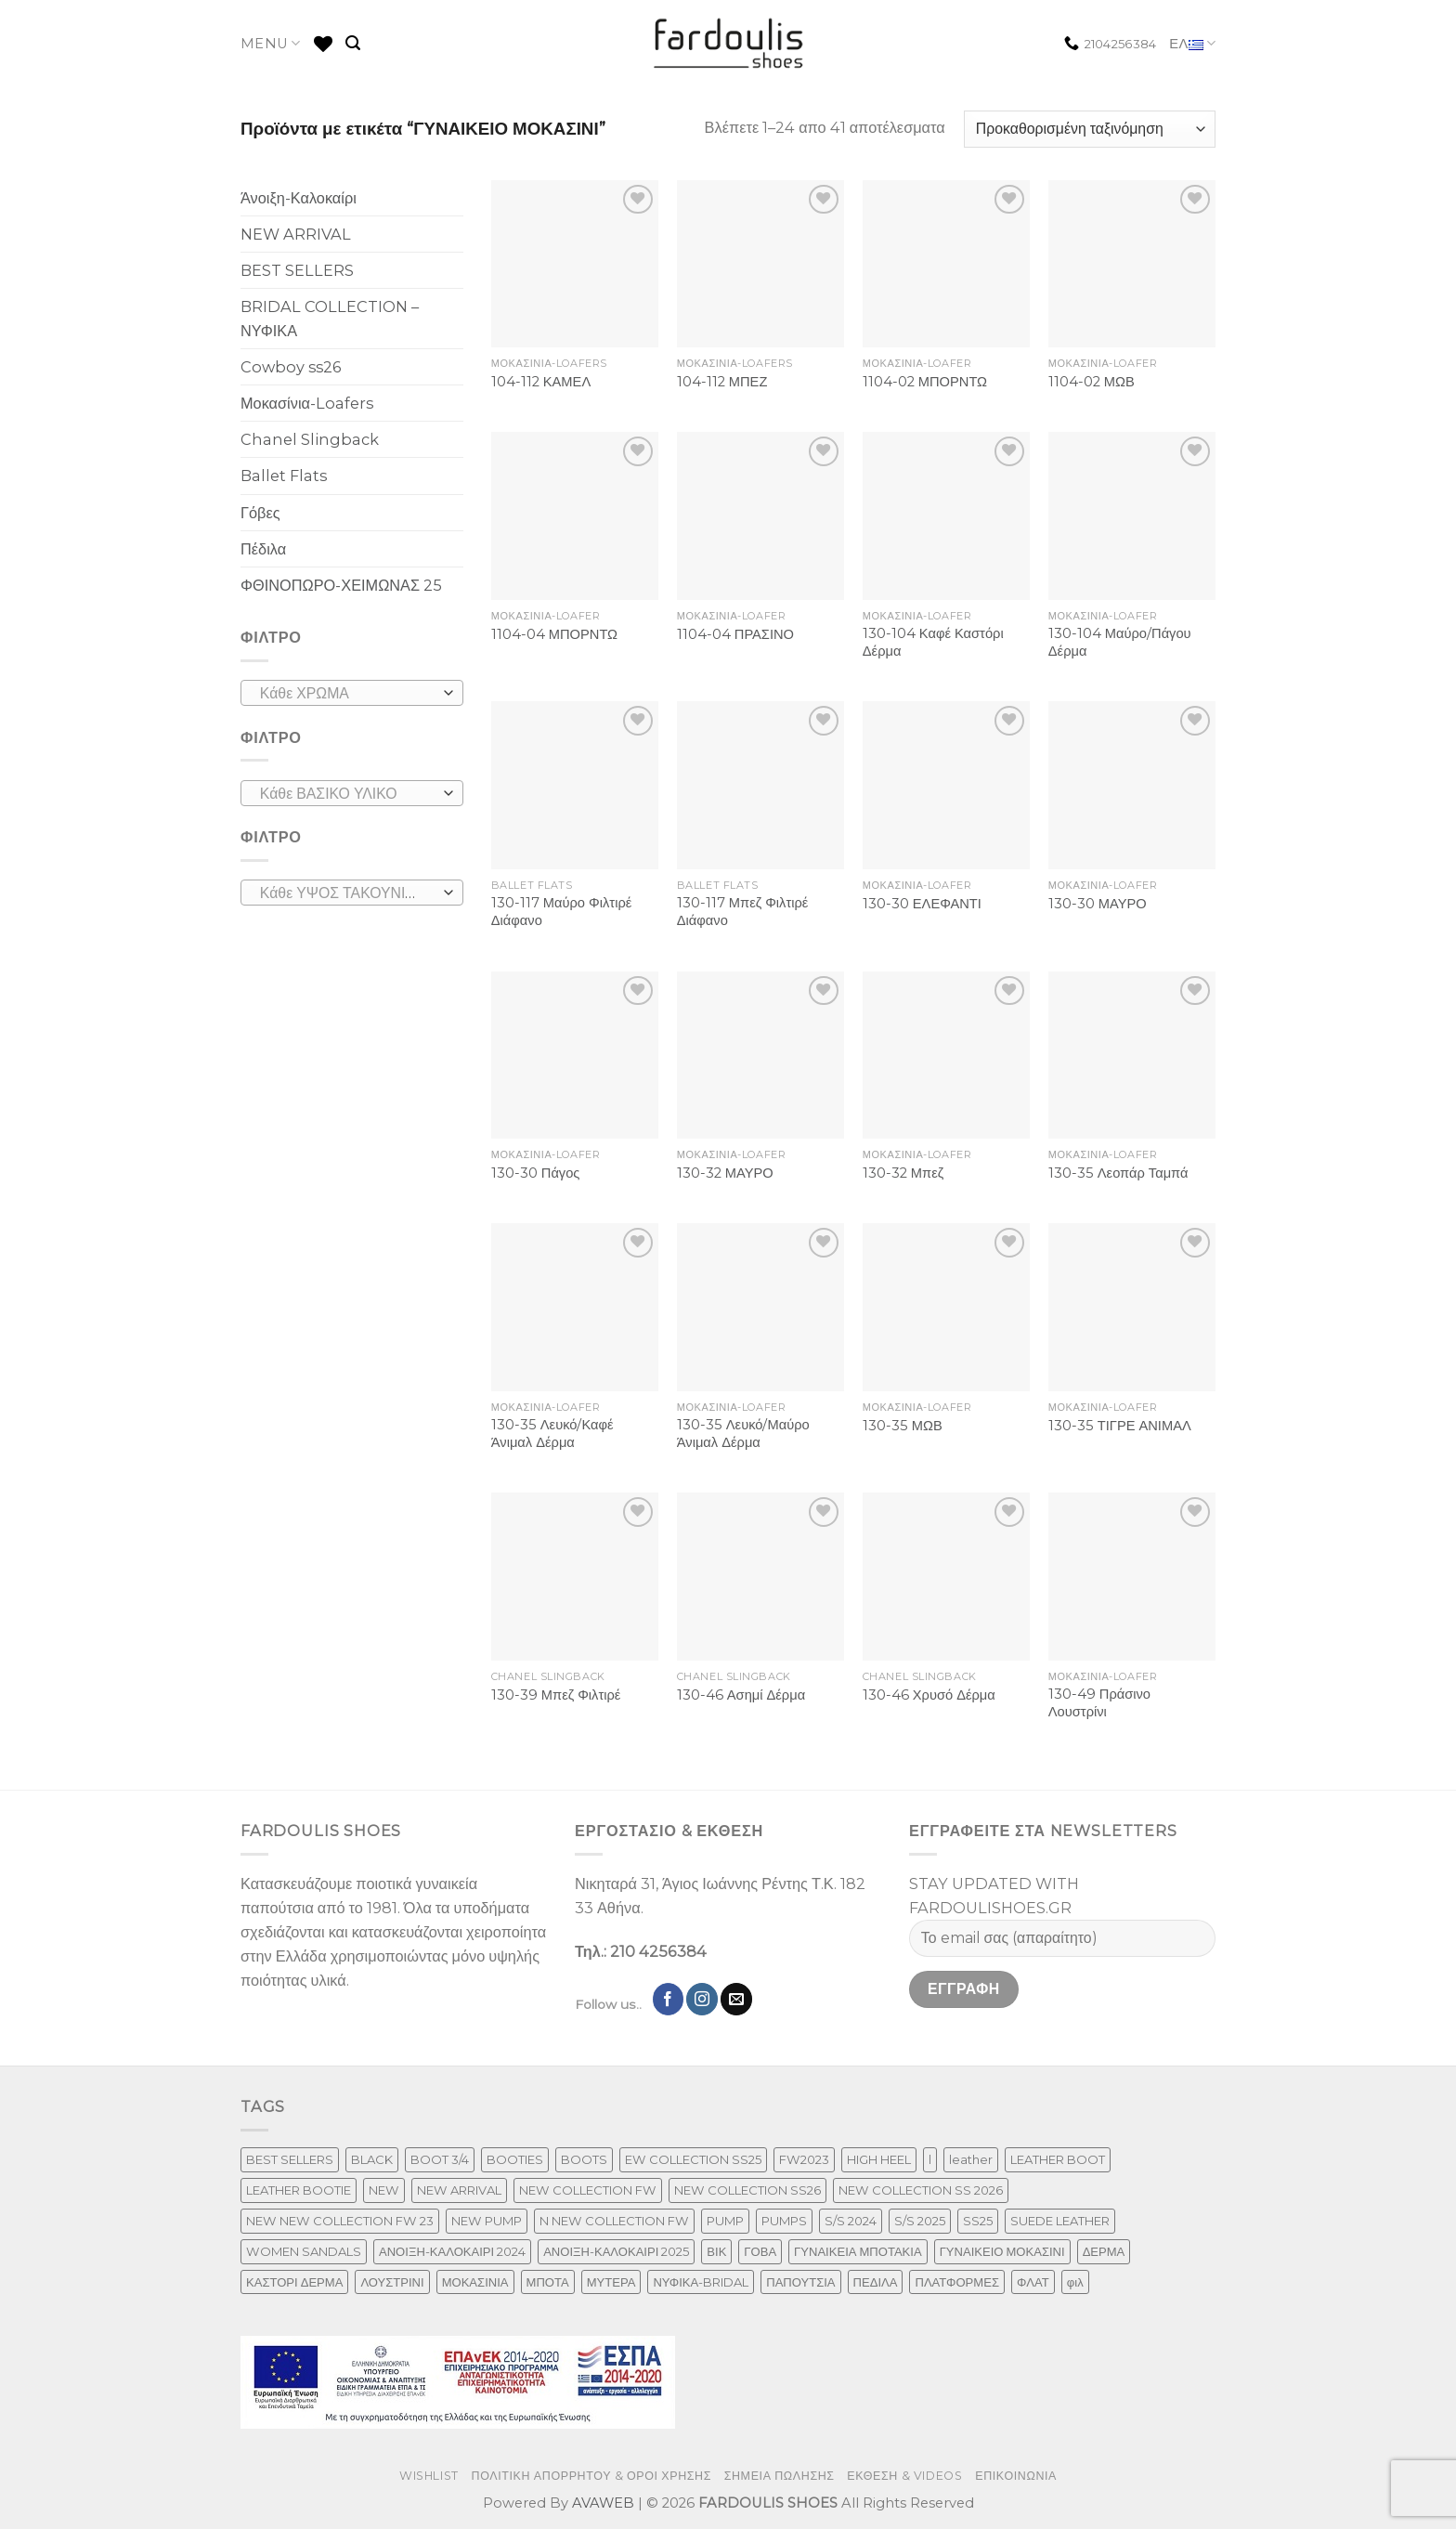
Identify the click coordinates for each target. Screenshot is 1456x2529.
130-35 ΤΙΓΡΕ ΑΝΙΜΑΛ (1119, 1425)
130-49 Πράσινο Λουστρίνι (1099, 1703)
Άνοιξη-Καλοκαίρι (298, 198)
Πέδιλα (263, 549)
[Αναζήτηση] (352, 43)
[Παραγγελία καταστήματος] (1090, 129)
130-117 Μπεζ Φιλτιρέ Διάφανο (743, 911)
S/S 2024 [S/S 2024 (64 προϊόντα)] (851, 2220)
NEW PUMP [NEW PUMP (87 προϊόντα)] (486, 2220)
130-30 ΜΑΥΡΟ (1097, 903)
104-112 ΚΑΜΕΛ (541, 381)
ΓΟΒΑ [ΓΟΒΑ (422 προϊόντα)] (760, 2251)
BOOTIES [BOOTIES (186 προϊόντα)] (515, 2159)
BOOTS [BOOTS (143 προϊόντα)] (584, 2159)
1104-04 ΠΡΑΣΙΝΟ (735, 634)
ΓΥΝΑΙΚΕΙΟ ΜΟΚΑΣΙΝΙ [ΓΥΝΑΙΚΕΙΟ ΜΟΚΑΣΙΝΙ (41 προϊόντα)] (1002, 2251)
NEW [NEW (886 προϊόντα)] (384, 2190)
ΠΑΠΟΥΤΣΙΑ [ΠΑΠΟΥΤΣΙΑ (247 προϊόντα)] (800, 2282)
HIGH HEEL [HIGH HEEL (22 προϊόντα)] (879, 2159)
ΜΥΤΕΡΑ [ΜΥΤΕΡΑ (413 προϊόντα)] (611, 2282)
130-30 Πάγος (535, 1173)
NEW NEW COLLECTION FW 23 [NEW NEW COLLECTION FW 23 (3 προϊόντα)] (340, 2220)
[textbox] (347, 694)
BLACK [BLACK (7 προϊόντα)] (372, 2159)
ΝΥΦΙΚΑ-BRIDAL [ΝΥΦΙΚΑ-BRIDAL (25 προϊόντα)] (700, 2282)
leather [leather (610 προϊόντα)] (971, 2159)
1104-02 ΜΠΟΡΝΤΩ (925, 381)
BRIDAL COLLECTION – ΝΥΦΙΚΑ (329, 318)
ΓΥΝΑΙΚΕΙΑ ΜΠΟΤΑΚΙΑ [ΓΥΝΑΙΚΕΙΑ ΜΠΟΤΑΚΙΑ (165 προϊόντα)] (858, 2251)
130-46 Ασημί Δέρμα (741, 1695)
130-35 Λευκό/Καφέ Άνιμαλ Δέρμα (552, 1433)
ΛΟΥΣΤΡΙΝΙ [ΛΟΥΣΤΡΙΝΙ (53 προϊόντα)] (391, 2282)
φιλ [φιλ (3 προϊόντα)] (1075, 2282)
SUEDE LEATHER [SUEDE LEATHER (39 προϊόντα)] (1060, 2220)
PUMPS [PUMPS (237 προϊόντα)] (784, 2220)
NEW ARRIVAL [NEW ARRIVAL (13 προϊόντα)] (459, 2190)
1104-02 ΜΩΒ (1091, 381)
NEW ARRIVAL (295, 234)
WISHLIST (429, 2476)
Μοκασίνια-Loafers (306, 403)
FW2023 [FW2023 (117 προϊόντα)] (804, 2159)
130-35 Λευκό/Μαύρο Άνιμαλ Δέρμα (743, 1433)
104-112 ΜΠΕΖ (722, 381)
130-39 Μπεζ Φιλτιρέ (556, 1695)
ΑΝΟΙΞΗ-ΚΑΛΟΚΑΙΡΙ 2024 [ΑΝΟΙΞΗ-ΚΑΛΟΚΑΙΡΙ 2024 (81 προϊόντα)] (452, 2251)
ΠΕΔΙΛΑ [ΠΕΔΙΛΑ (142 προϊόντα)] (875, 2282)
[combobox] (351, 693)
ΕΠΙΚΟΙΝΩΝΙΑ (1016, 2476)
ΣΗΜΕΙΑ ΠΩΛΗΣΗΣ (779, 2476)
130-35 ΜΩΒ (902, 1425)
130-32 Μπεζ (903, 1173)
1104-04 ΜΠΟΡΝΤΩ (554, 634)
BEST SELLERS (297, 270)
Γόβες (260, 512)
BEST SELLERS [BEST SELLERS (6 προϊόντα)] (289, 2159)
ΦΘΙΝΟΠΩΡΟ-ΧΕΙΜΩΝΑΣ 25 (341, 585)
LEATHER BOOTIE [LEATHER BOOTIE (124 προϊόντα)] (298, 2190)
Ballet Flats (283, 475)
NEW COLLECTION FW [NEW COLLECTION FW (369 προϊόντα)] (587, 2190)
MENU (270, 43)
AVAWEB (603, 2503)
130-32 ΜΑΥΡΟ (725, 1173)
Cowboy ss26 (291, 367)
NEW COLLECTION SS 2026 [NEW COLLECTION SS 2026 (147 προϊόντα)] (920, 2190)
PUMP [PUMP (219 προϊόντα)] (725, 2220)
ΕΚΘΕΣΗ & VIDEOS (904, 2476)
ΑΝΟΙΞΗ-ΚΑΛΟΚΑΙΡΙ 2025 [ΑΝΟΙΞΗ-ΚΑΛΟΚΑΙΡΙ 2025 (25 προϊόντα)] (616, 2251)
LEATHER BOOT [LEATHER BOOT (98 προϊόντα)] (1057, 2159)
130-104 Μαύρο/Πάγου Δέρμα (1119, 642)
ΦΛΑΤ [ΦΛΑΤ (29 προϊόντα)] (1033, 2282)
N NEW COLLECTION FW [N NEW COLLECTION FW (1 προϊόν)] (614, 2220)
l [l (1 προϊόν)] (930, 2159)
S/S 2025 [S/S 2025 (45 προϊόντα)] (919, 2220)
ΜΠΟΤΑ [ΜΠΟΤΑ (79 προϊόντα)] (547, 2282)
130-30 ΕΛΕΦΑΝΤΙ (922, 903)
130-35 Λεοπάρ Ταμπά (1118, 1173)
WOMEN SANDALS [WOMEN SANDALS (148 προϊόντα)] (303, 2251)
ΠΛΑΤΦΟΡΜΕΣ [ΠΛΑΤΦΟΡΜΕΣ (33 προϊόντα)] (957, 2282)
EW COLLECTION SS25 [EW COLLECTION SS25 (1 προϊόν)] (693, 2159)
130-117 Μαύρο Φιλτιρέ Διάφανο (561, 911)
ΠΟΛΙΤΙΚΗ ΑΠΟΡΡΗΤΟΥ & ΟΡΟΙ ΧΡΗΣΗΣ (592, 2476)
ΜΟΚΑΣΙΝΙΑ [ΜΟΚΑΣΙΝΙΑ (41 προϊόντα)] (475, 2282)
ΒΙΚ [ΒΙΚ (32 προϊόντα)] (716, 2251)
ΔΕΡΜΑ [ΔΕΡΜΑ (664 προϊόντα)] (1104, 2251)
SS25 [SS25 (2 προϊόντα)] (978, 2220)
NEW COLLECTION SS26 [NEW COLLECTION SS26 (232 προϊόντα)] (747, 2190)
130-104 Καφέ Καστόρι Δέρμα (933, 642)
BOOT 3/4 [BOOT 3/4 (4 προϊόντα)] (439, 2159)
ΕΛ (1192, 44)
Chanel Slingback (309, 439)
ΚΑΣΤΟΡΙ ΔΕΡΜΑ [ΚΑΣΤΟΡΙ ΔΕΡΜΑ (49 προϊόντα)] (294, 2282)
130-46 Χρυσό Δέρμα (929, 1695)
